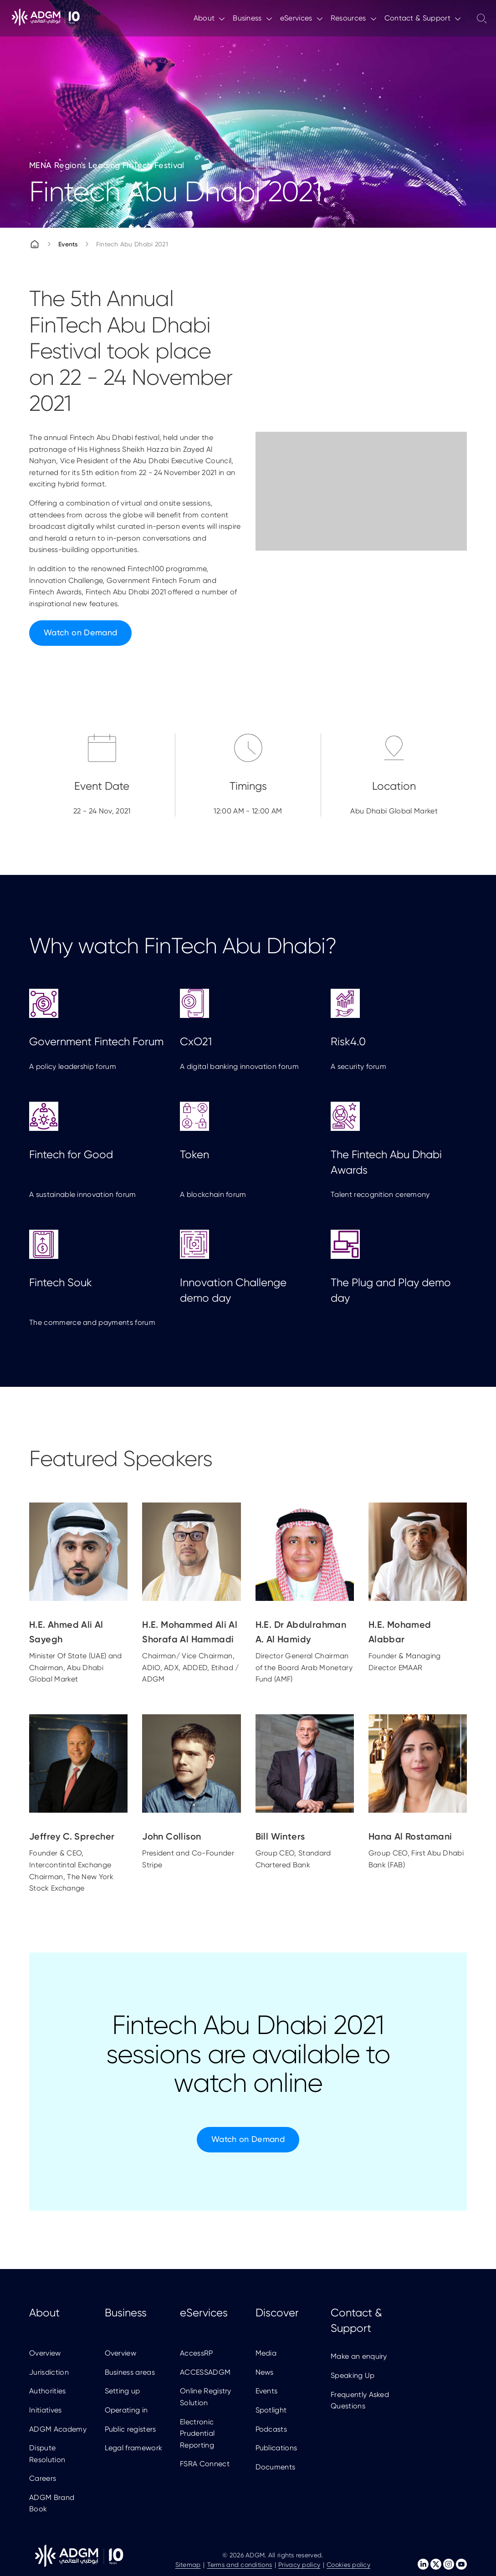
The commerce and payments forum (92, 1278)
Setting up (122, 2391)
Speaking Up (353, 2375)
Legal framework (134, 2447)
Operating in (126, 2410)
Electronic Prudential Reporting (197, 2433)
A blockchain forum (213, 1150)
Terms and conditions (239, 2564)
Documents (276, 2467)
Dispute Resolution (47, 2453)
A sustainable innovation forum (82, 1150)
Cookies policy (348, 2564)
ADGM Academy (58, 2429)
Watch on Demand (80, 632)
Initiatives (45, 2410)
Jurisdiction (49, 2372)
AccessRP (196, 2353)
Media (266, 2353)
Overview (45, 2353)
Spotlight (271, 2410)
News (265, 2372)
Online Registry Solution (205, 2397)
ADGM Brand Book (51, 2503)
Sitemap (188, 2564)
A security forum (358, 1030)
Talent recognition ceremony (380, 1150)
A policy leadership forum (72, 1030)
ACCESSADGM (205, 2372)
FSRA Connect (205, 2463)
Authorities (47, 2391)
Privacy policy (299, 2564)
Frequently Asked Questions (360, 2400)
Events (68, 244)
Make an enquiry (359, 2356)
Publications (276, 2447)
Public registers (130, 2429)
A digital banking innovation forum (239, 1030)
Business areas (130, 2372)
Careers (42, 2478)
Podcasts (271, 2429)
